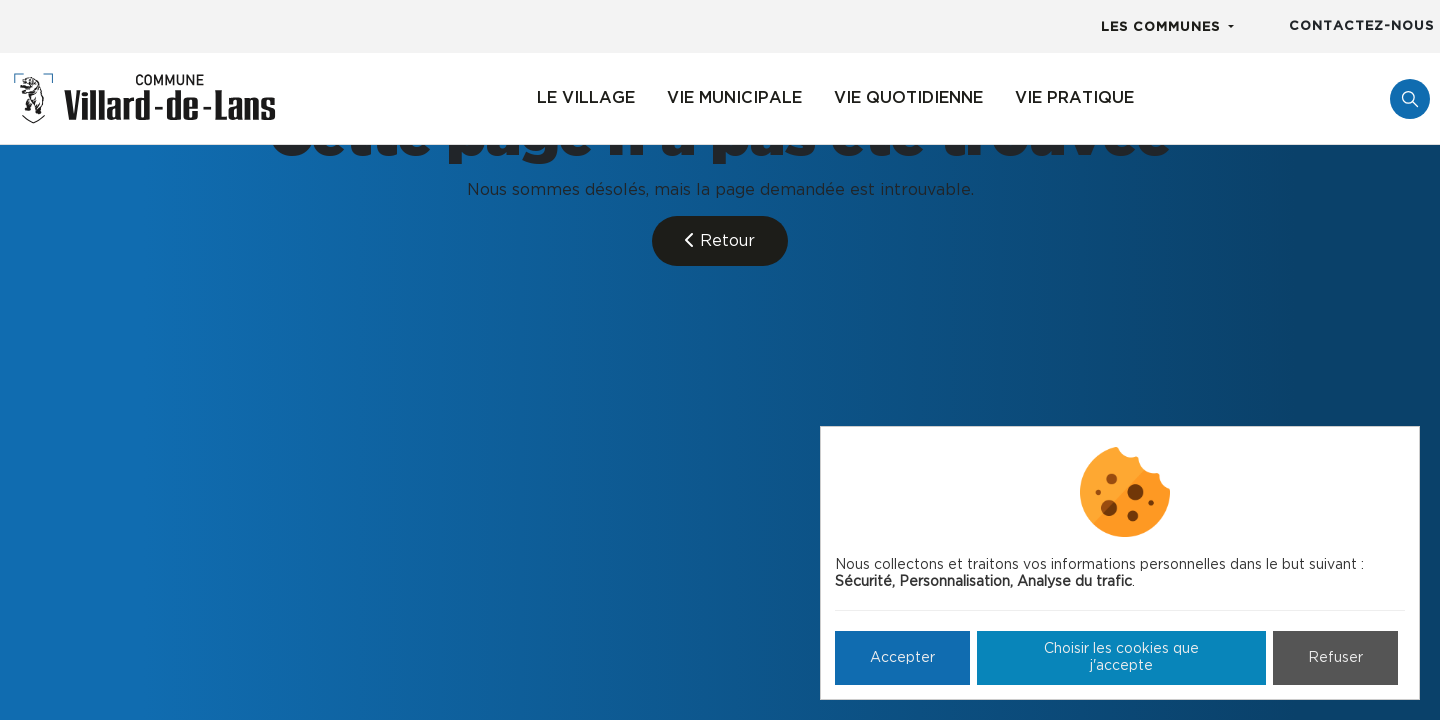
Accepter (902, 658)
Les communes (1163, 27)
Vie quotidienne (908, 98)
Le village (586, 98)
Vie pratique (1074, 98)
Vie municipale (734, 98)
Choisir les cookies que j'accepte (1121, 657)
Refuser (1335, 658)
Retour (720, 240)
